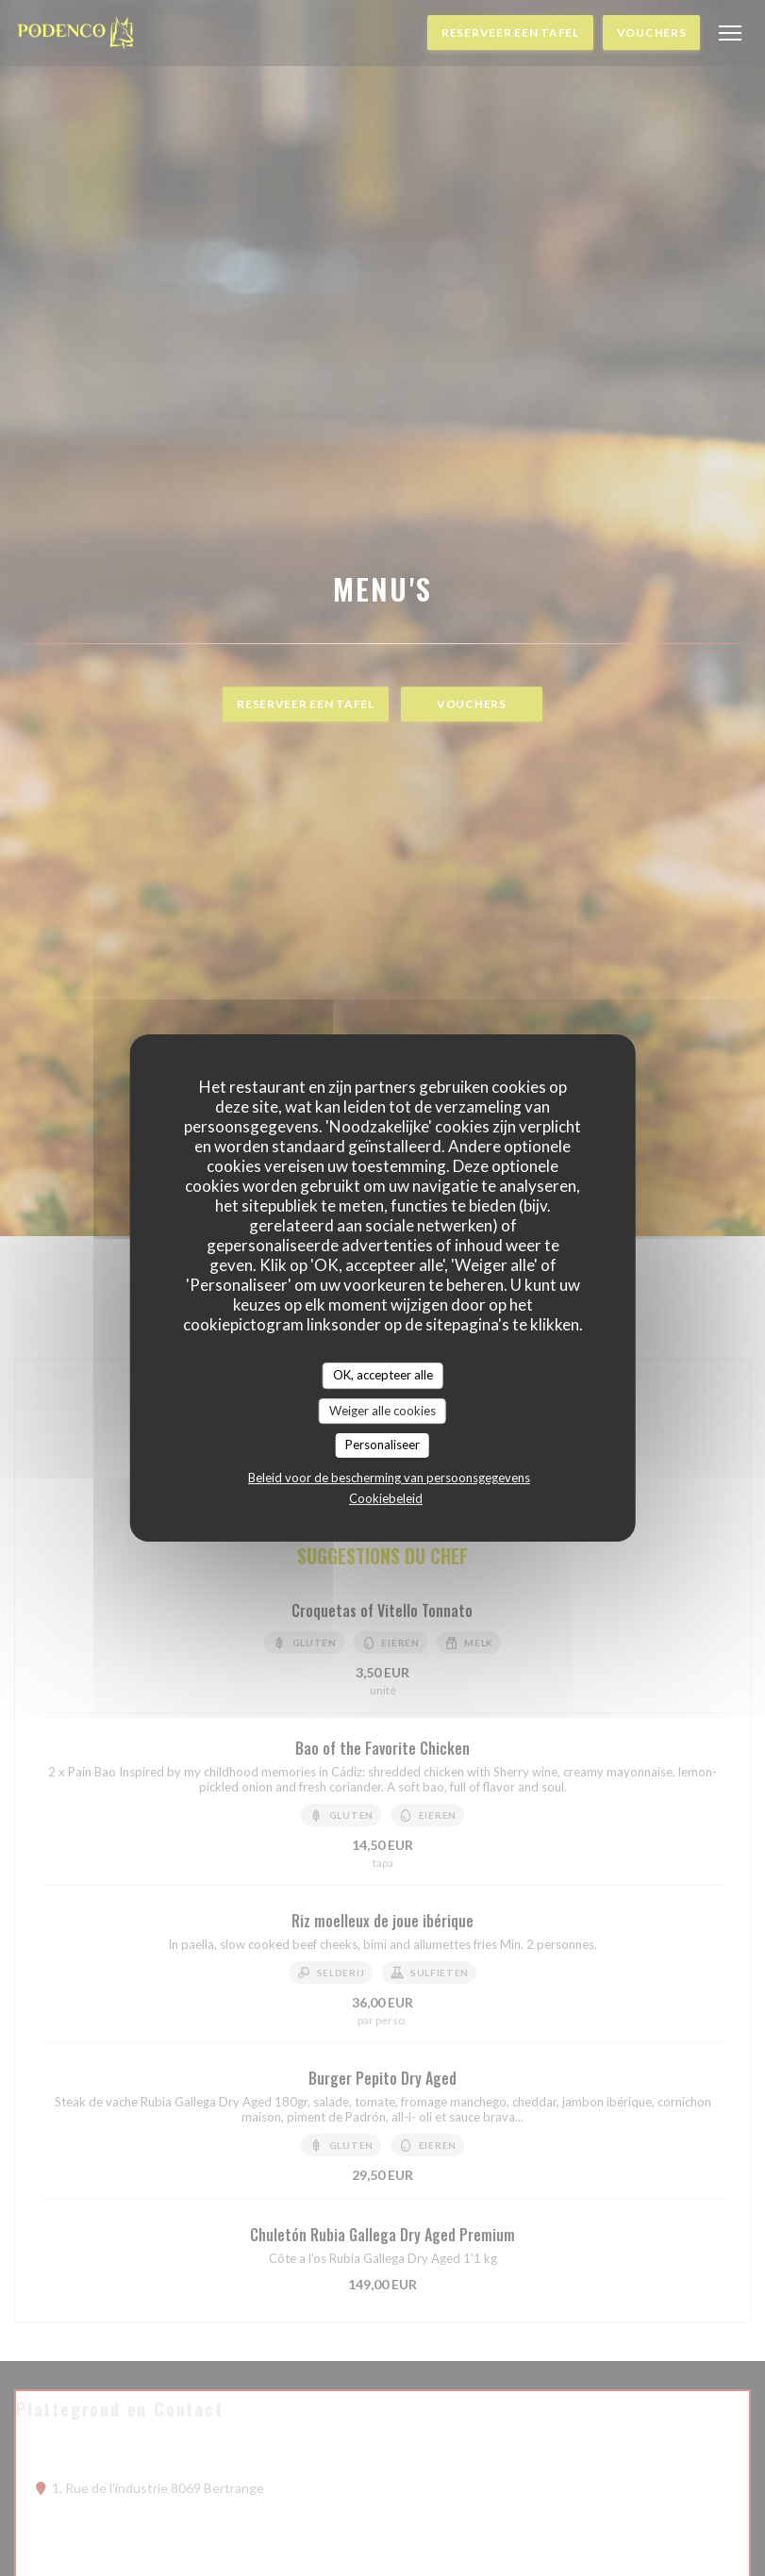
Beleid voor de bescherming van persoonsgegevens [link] (389, 1477)
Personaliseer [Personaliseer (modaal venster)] (382, 1444)
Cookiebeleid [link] (386, 1498)
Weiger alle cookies (382, 1410)
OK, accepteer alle (383, 1374)
